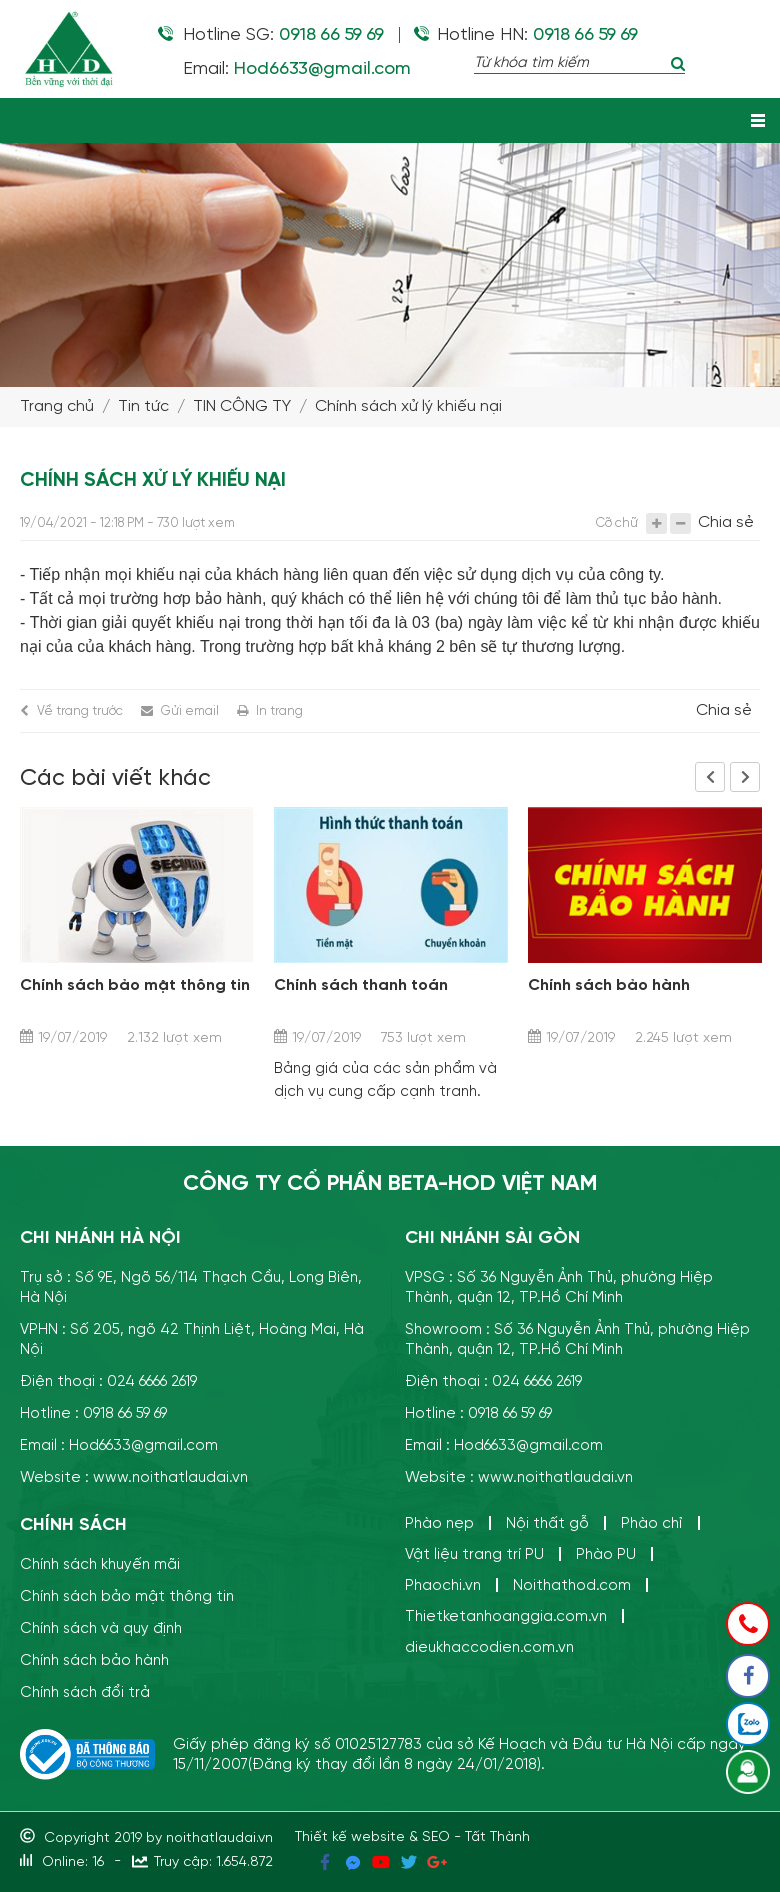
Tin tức (143, 406)
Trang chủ (57, 406)
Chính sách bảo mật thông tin (135, 986)
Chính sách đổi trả (85, 1692)
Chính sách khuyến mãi (100, 1564)
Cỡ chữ (617, 522)
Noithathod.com (572, 1585)
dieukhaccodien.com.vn (489, 1647)
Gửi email (190, 710)
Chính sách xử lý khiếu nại (408, 406)
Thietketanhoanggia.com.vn (506, 1616)
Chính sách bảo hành (609, 986)
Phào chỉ (652, 1523)
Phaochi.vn (443, 1585)
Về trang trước (80, 710)
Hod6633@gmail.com (321, 69)
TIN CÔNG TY (242, 406)
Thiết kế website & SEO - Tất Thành (412, 1838)
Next (745, 777)
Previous (710, 777)
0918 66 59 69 (332, 35)
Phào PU (606, 1554)
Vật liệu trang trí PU (474, 1554)
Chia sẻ (726, 523)
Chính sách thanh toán (361, 986)
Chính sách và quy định (101, 1628)
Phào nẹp (439, 1523)
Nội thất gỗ (547, 1523)
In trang (279, 710)
